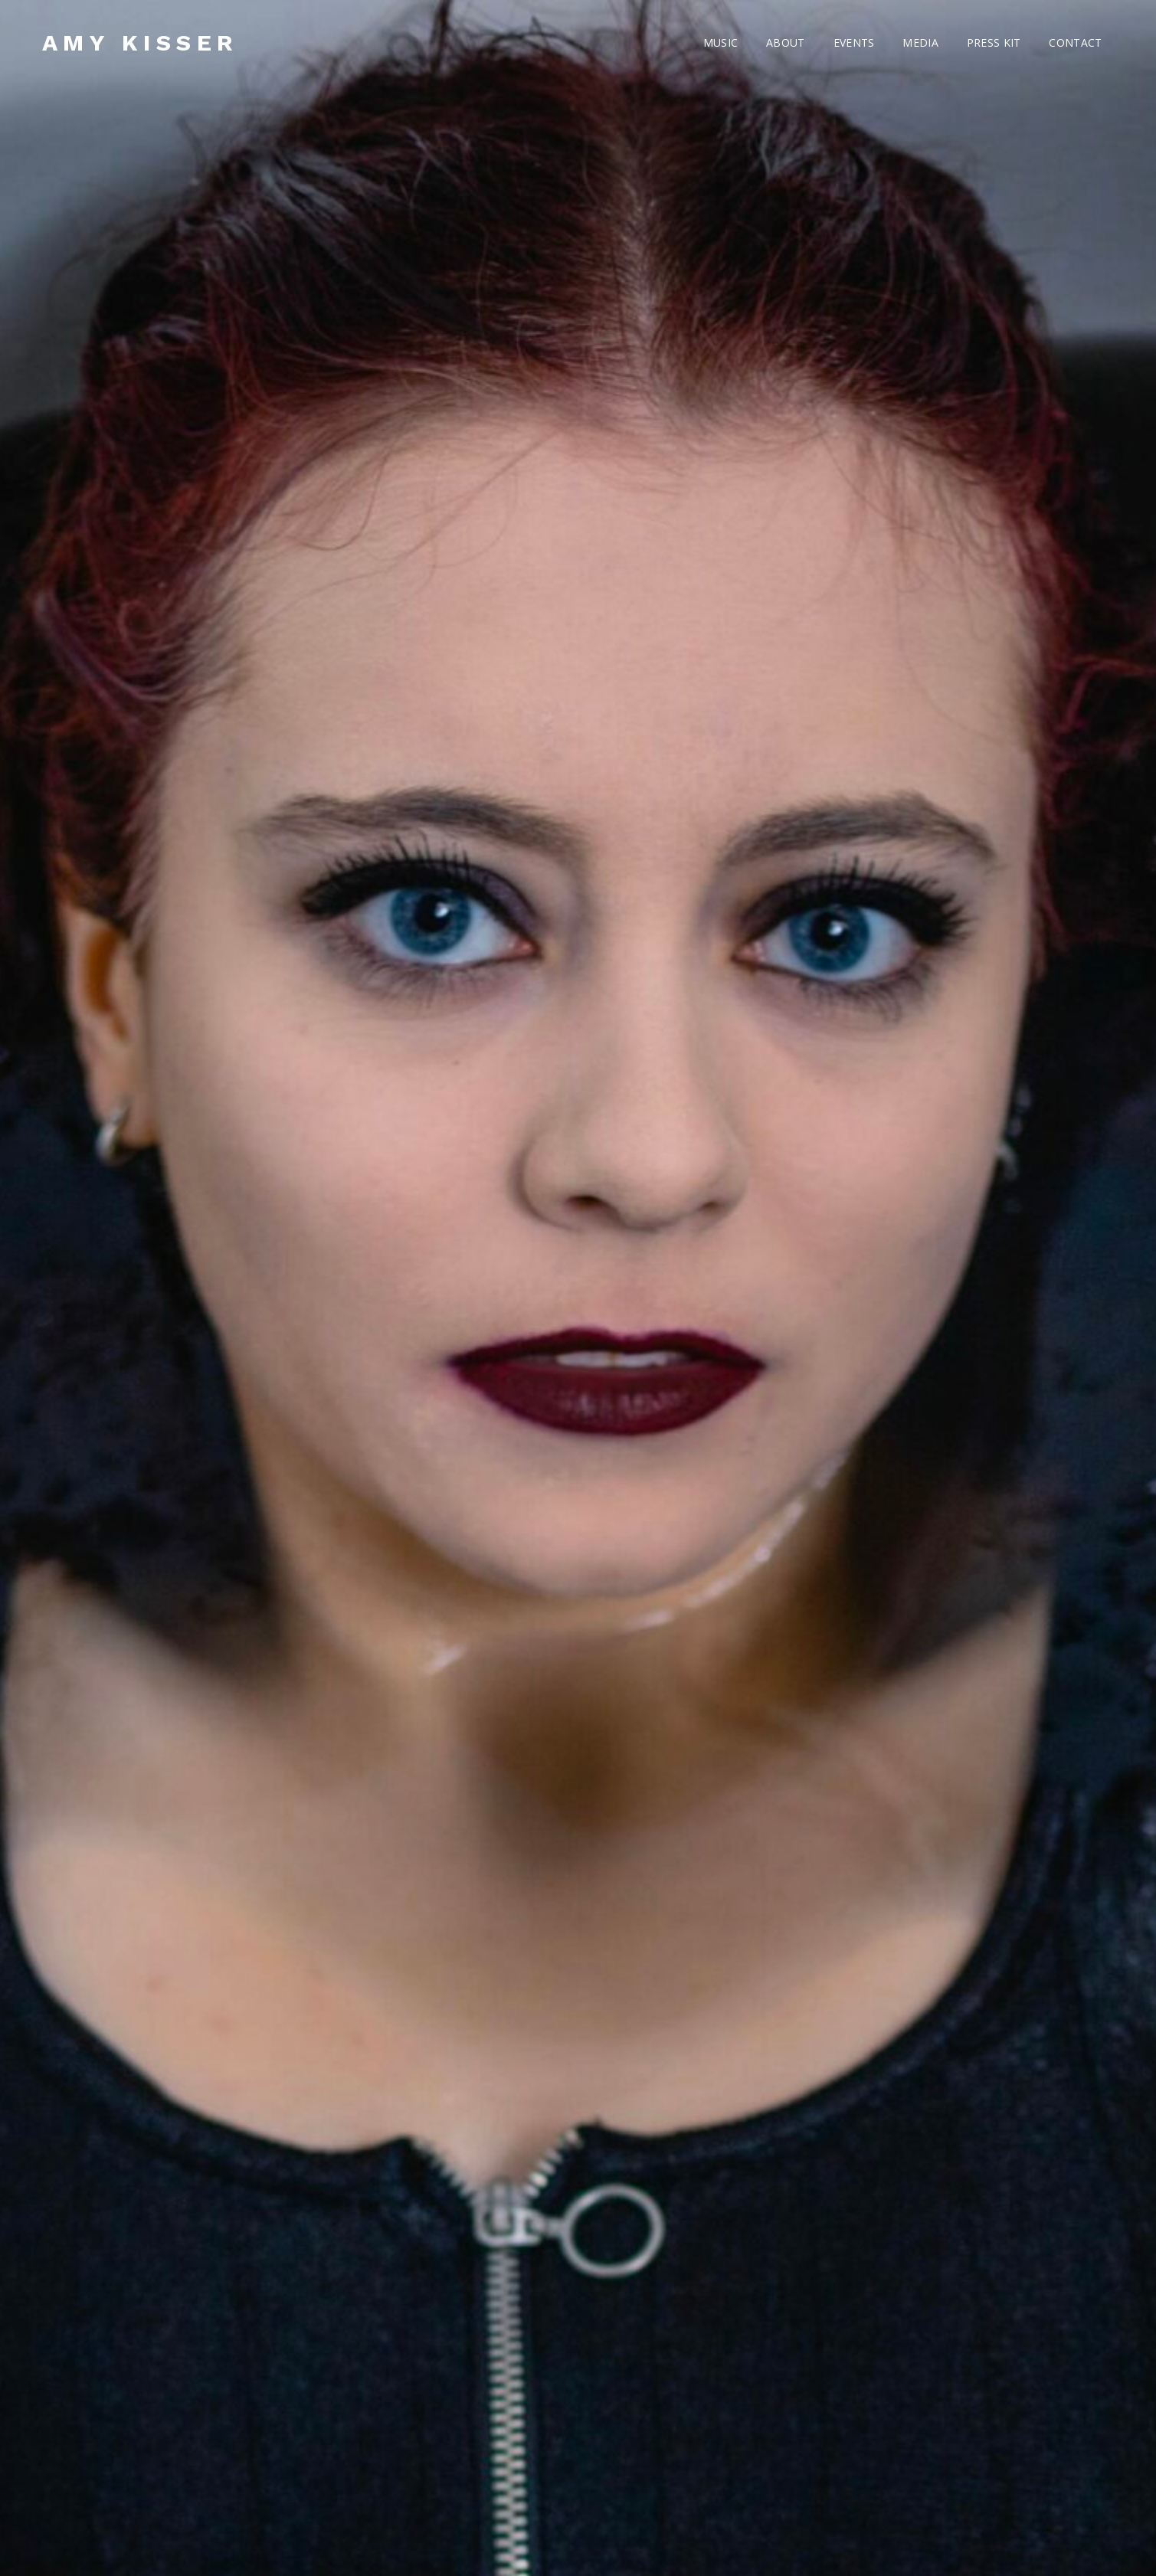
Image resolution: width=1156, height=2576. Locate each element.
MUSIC (720, 42)
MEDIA (920, 42)
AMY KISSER (140, 42)
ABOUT (785, 42)
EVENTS (854, 42)
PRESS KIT (994, 42)
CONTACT (1075, 42)
